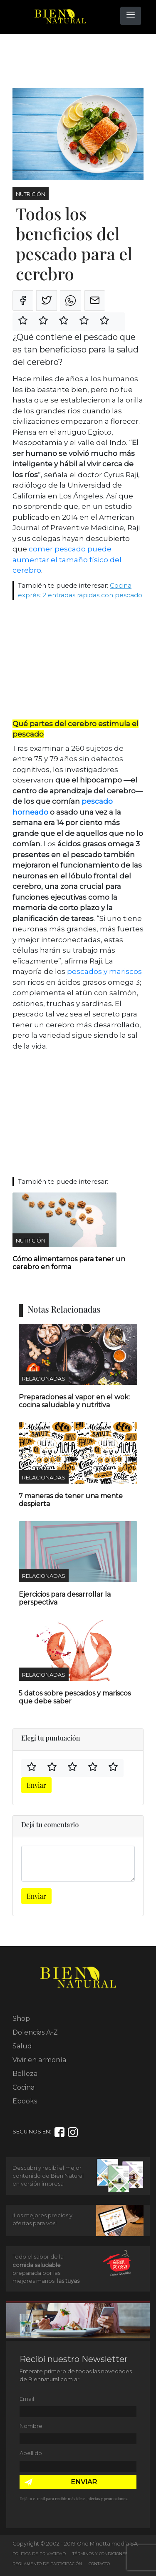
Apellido (31, 2453)
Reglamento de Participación (47, 2563)
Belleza (24, 2074)
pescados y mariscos (104, 971)
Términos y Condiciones (99, 2553)
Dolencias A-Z (35, 2032)
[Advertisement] (79, 61)
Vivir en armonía (39, 2060)
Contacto (99, 2563)
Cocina (23, 2087)
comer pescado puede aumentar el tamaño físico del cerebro (66, 559)
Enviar (36, 1785)
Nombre (31, 2426)
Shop (21, 2019)
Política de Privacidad (39, 2553)
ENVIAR (84, 2482)
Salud (22, 2046)
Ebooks (24, 2101)
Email (27, 2399)
